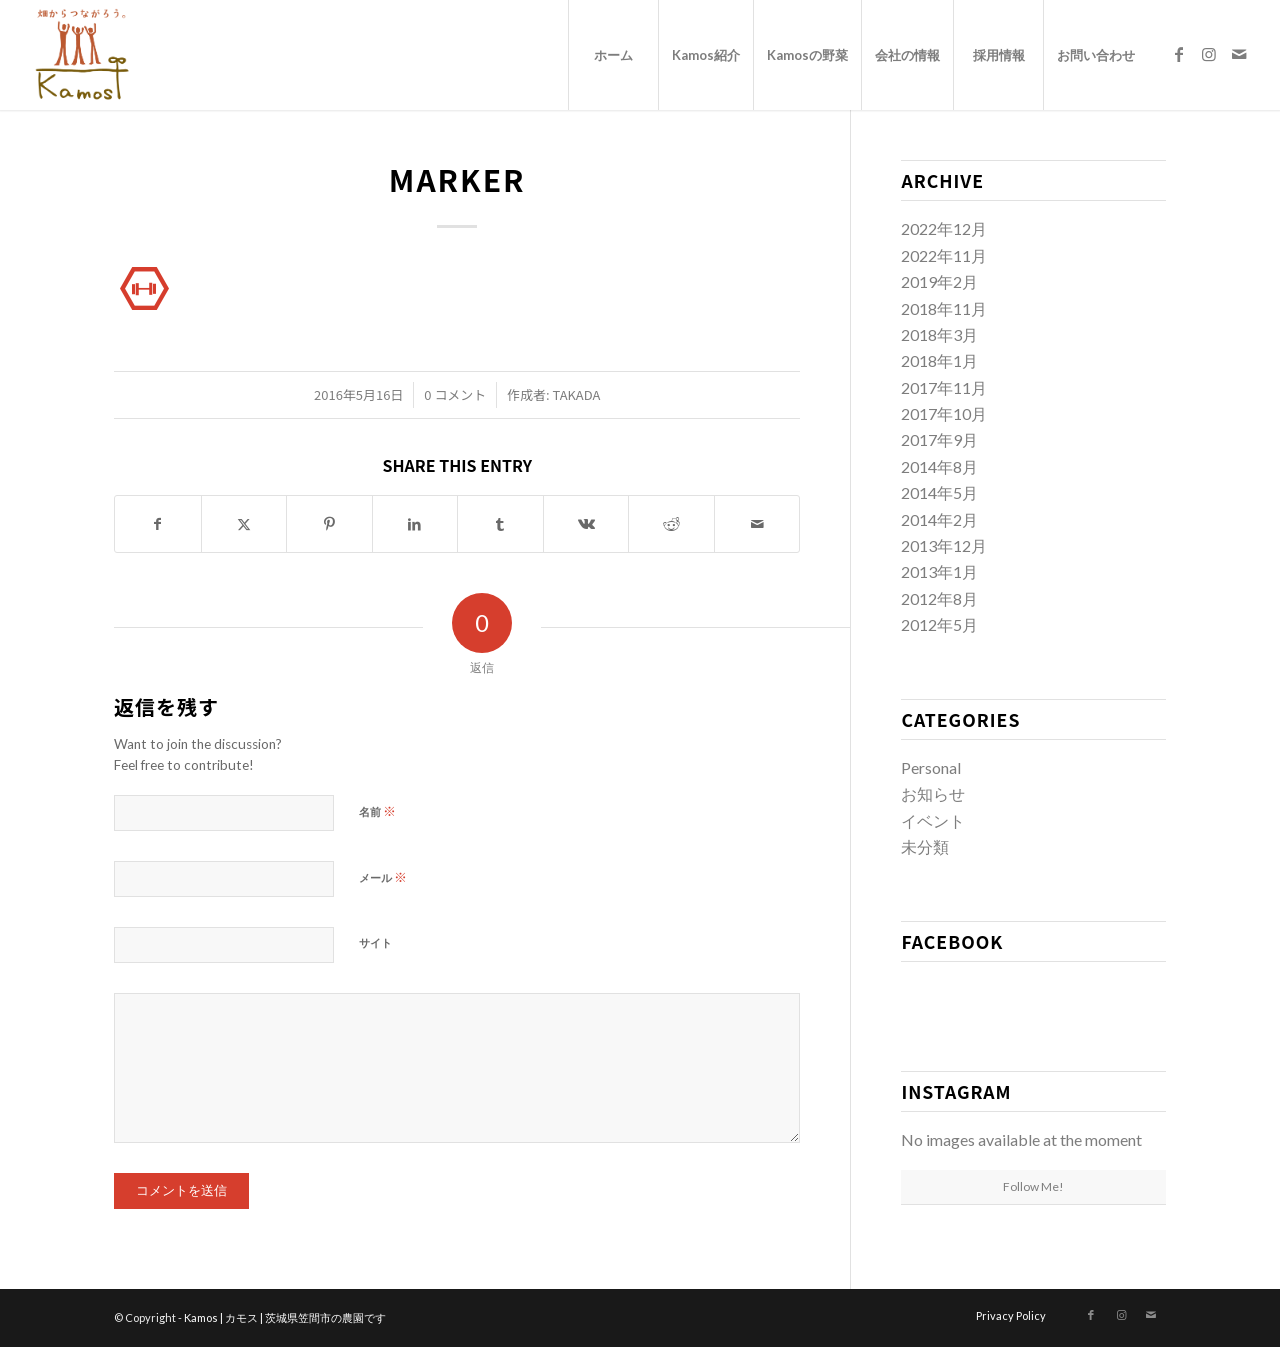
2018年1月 (939, 360)
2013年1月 (939, 571)
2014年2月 (939, 519)
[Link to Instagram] (1209, 54)
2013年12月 (944, 545)
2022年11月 (944, 255)
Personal (931, 767)
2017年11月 (944, 387)
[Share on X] (244, 524)
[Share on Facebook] (158, 524)
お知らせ (933, 793)
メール (383, 877)
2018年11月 (944, 308)
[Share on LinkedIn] (415, 524)
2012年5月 (939, 624)
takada (577, 394)
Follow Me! (1033, 1186)
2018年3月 (939, 334)
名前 (377, 811)
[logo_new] (80, 55)
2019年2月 (939, 281)
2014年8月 (939, 466)
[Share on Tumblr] (500, 524)
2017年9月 (939, 439)
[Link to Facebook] (1179, 54)
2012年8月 (939, 598)
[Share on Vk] (586, 524)
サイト (375, 942)
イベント (933, 820)
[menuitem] (613, 55)
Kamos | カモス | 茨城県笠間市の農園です (285, 1317)
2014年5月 (939, 492)
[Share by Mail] (757, 524)
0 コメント (455, 394)
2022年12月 (944, 228)
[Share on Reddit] (671, 524)
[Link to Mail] (1239, 54)
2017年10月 (944, 413)
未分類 (925, 846)
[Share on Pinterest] (329, 524)
